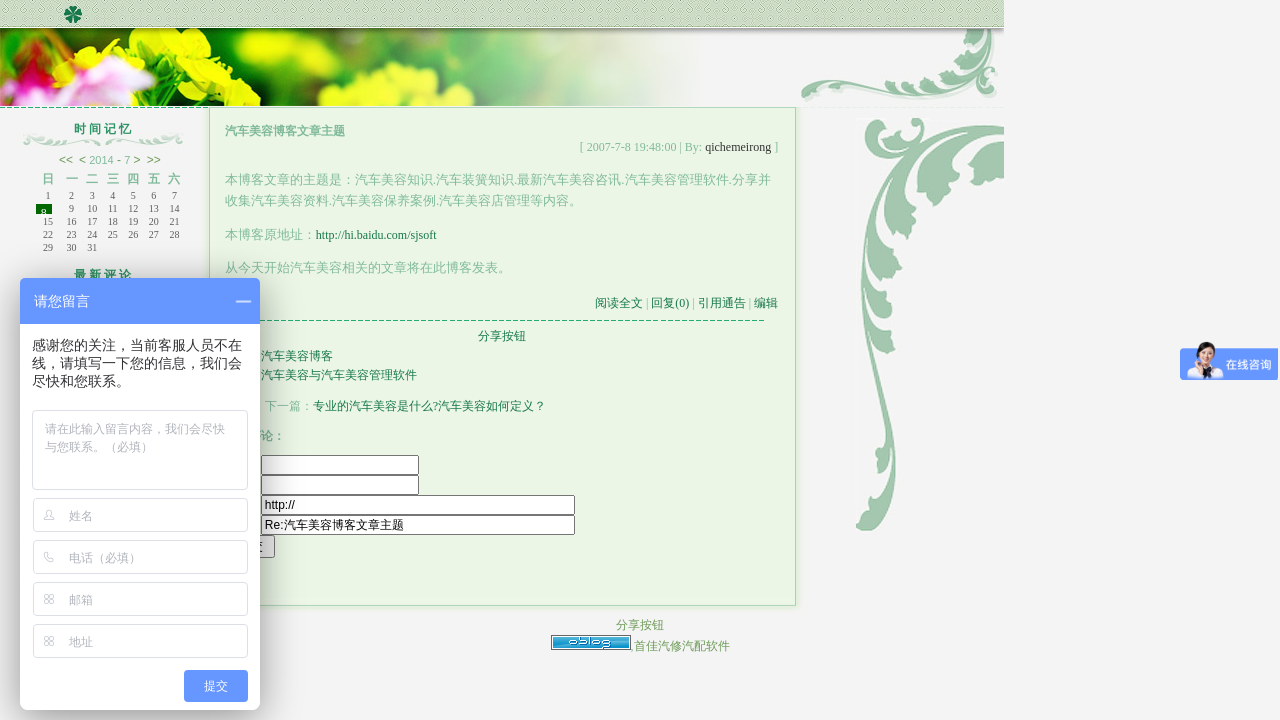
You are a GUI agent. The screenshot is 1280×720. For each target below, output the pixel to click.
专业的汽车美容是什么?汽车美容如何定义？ (429, 406)
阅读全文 (619, 303)
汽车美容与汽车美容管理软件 (339, 375)
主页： (400, 505)
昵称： (322, 465)
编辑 (766, 303)
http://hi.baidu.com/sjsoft (376, 235)
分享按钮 (502, 336)
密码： (322, 485)
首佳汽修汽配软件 (682, 646)
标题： (400, 525)
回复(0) (670, 303)
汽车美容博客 (297, 356)
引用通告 (722, 303)
